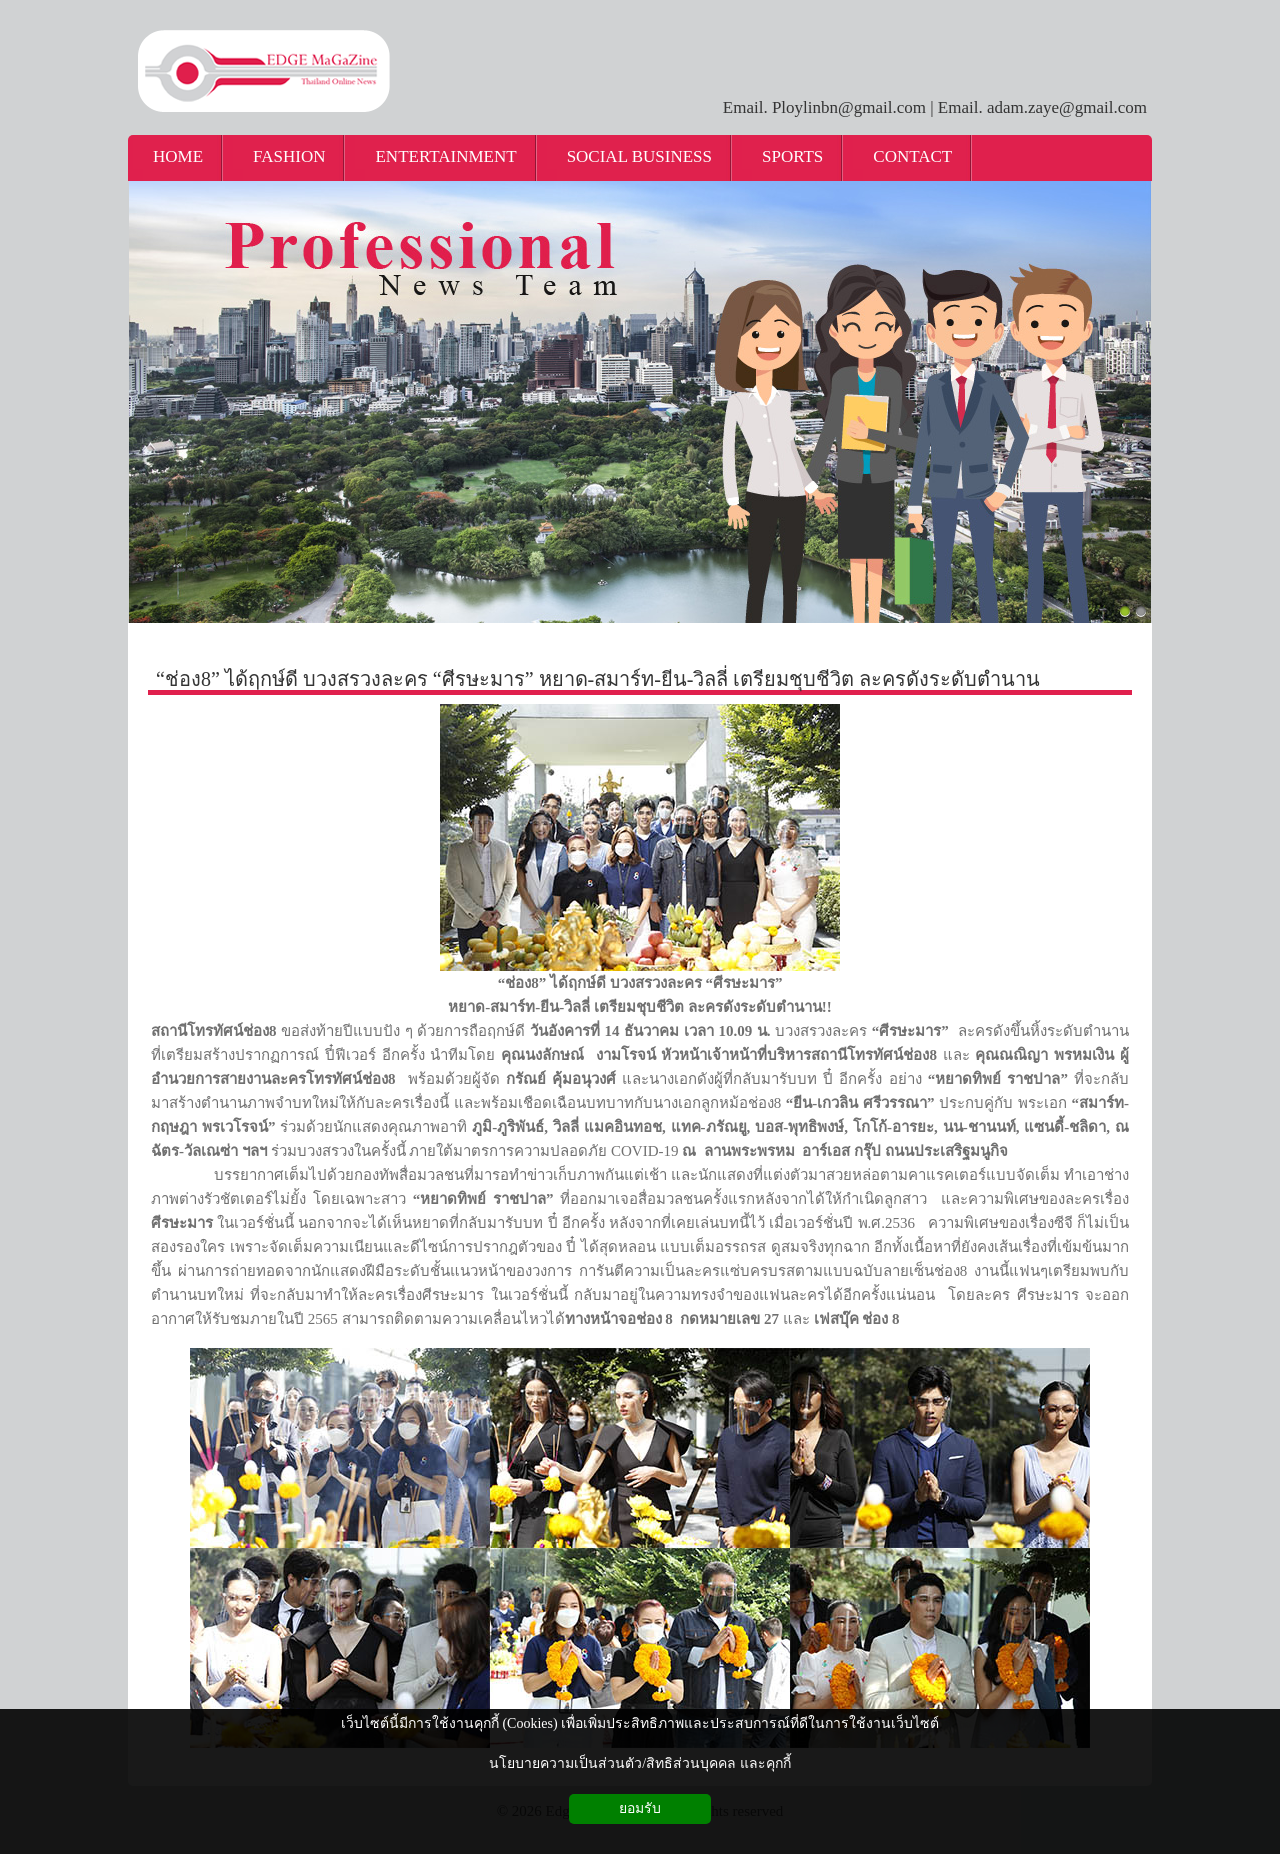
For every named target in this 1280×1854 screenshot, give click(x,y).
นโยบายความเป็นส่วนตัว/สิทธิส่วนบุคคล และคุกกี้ (639, 1763)
